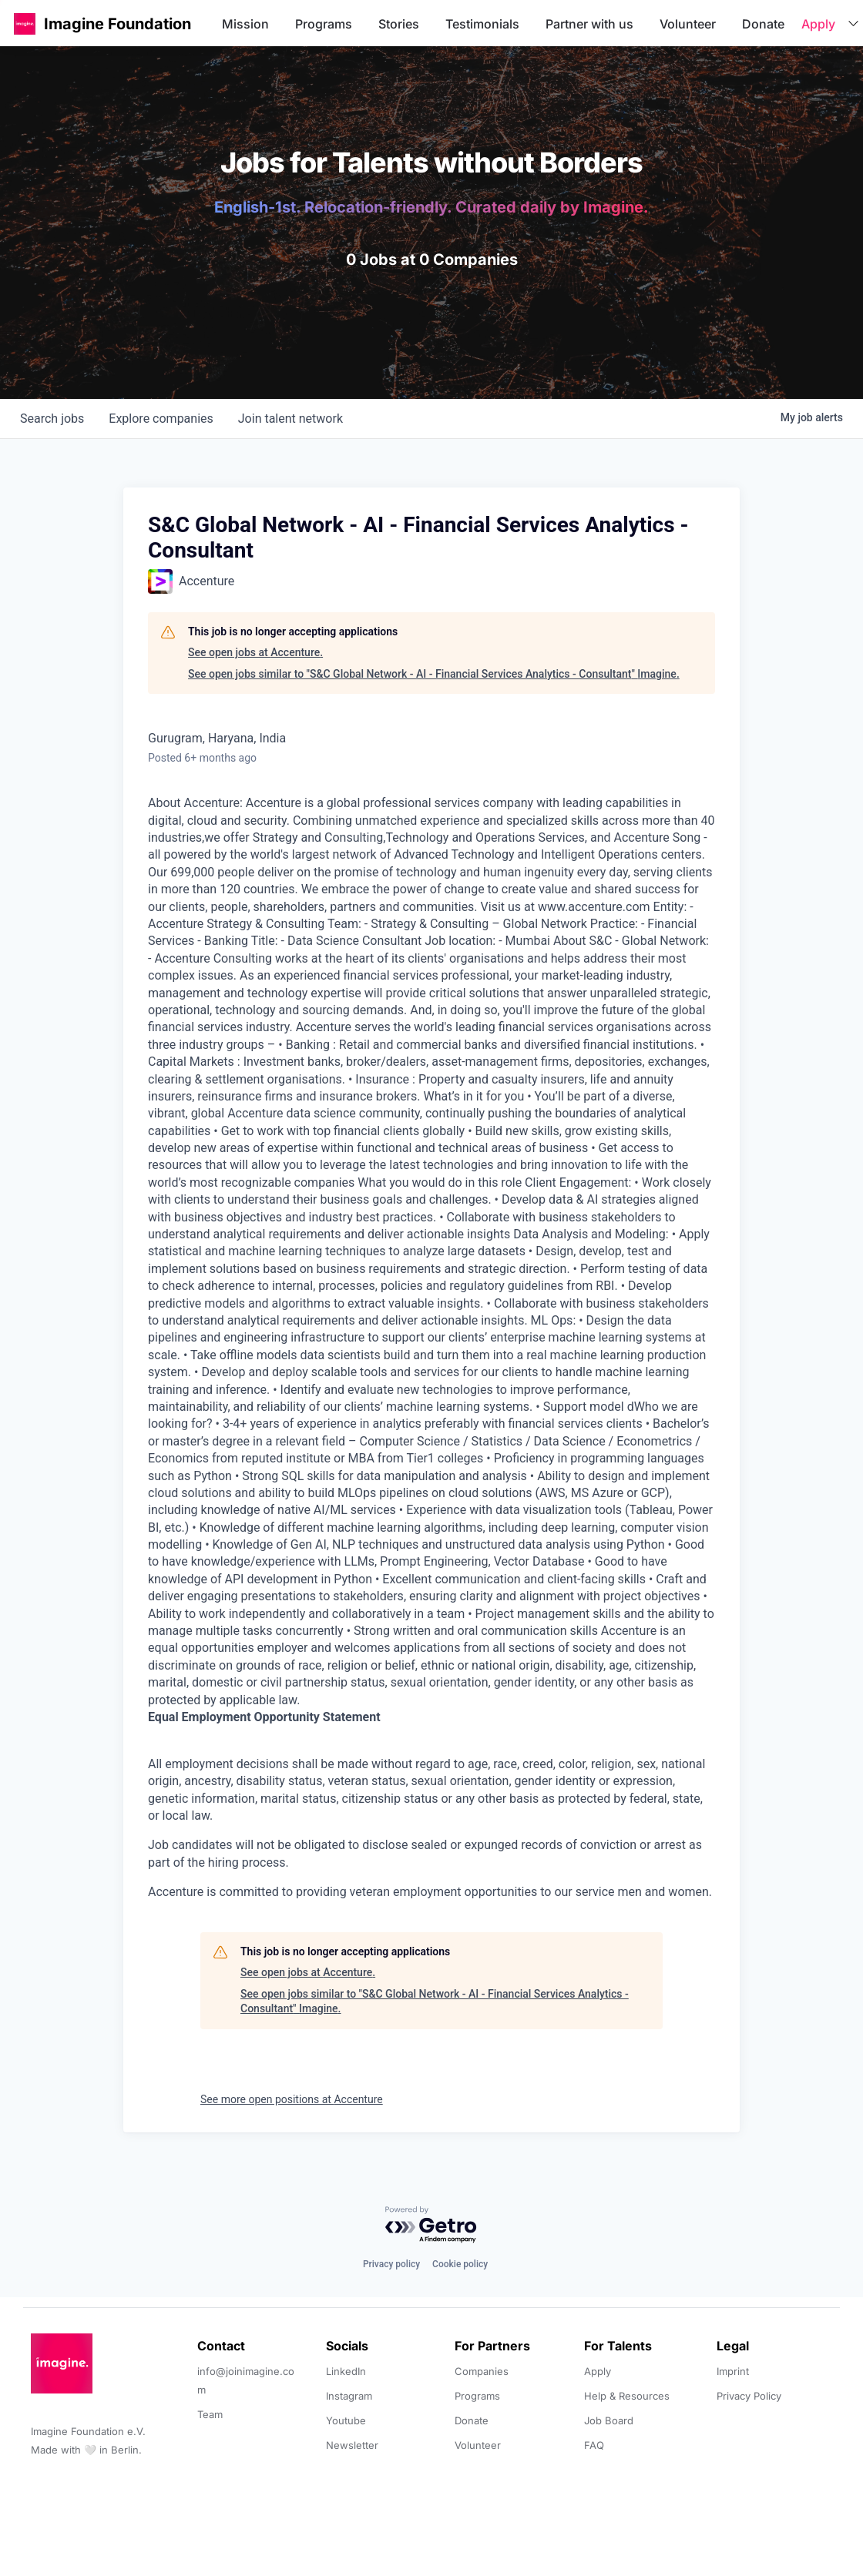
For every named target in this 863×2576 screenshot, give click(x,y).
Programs (323, 24)
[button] (24, 23)
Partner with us (589, 24)
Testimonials (482, 24)
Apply (818, 24)
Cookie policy (460, 2264)
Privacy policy (391, 2264)
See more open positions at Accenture (291, 2099)
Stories (398, 24)
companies (161, 418)
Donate (763, 24)
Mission (245, 24)
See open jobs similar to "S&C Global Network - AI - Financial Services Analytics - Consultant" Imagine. (434, 674)
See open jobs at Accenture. (255, 652)
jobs (52, 418)
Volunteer (688, 24)
